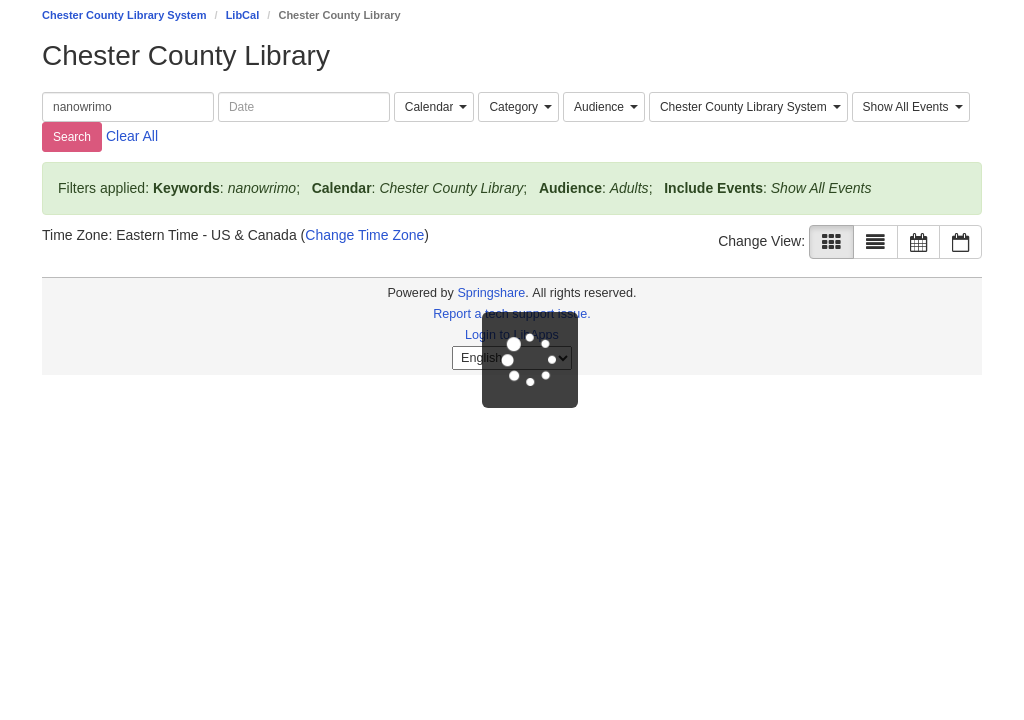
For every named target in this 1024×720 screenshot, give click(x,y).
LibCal (243, 15)
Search (72, 137)
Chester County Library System (124, 15)
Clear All (132, 136)
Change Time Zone (364, 235)
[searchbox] (128, 107)
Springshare (491, 293)
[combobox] (434, 107)
